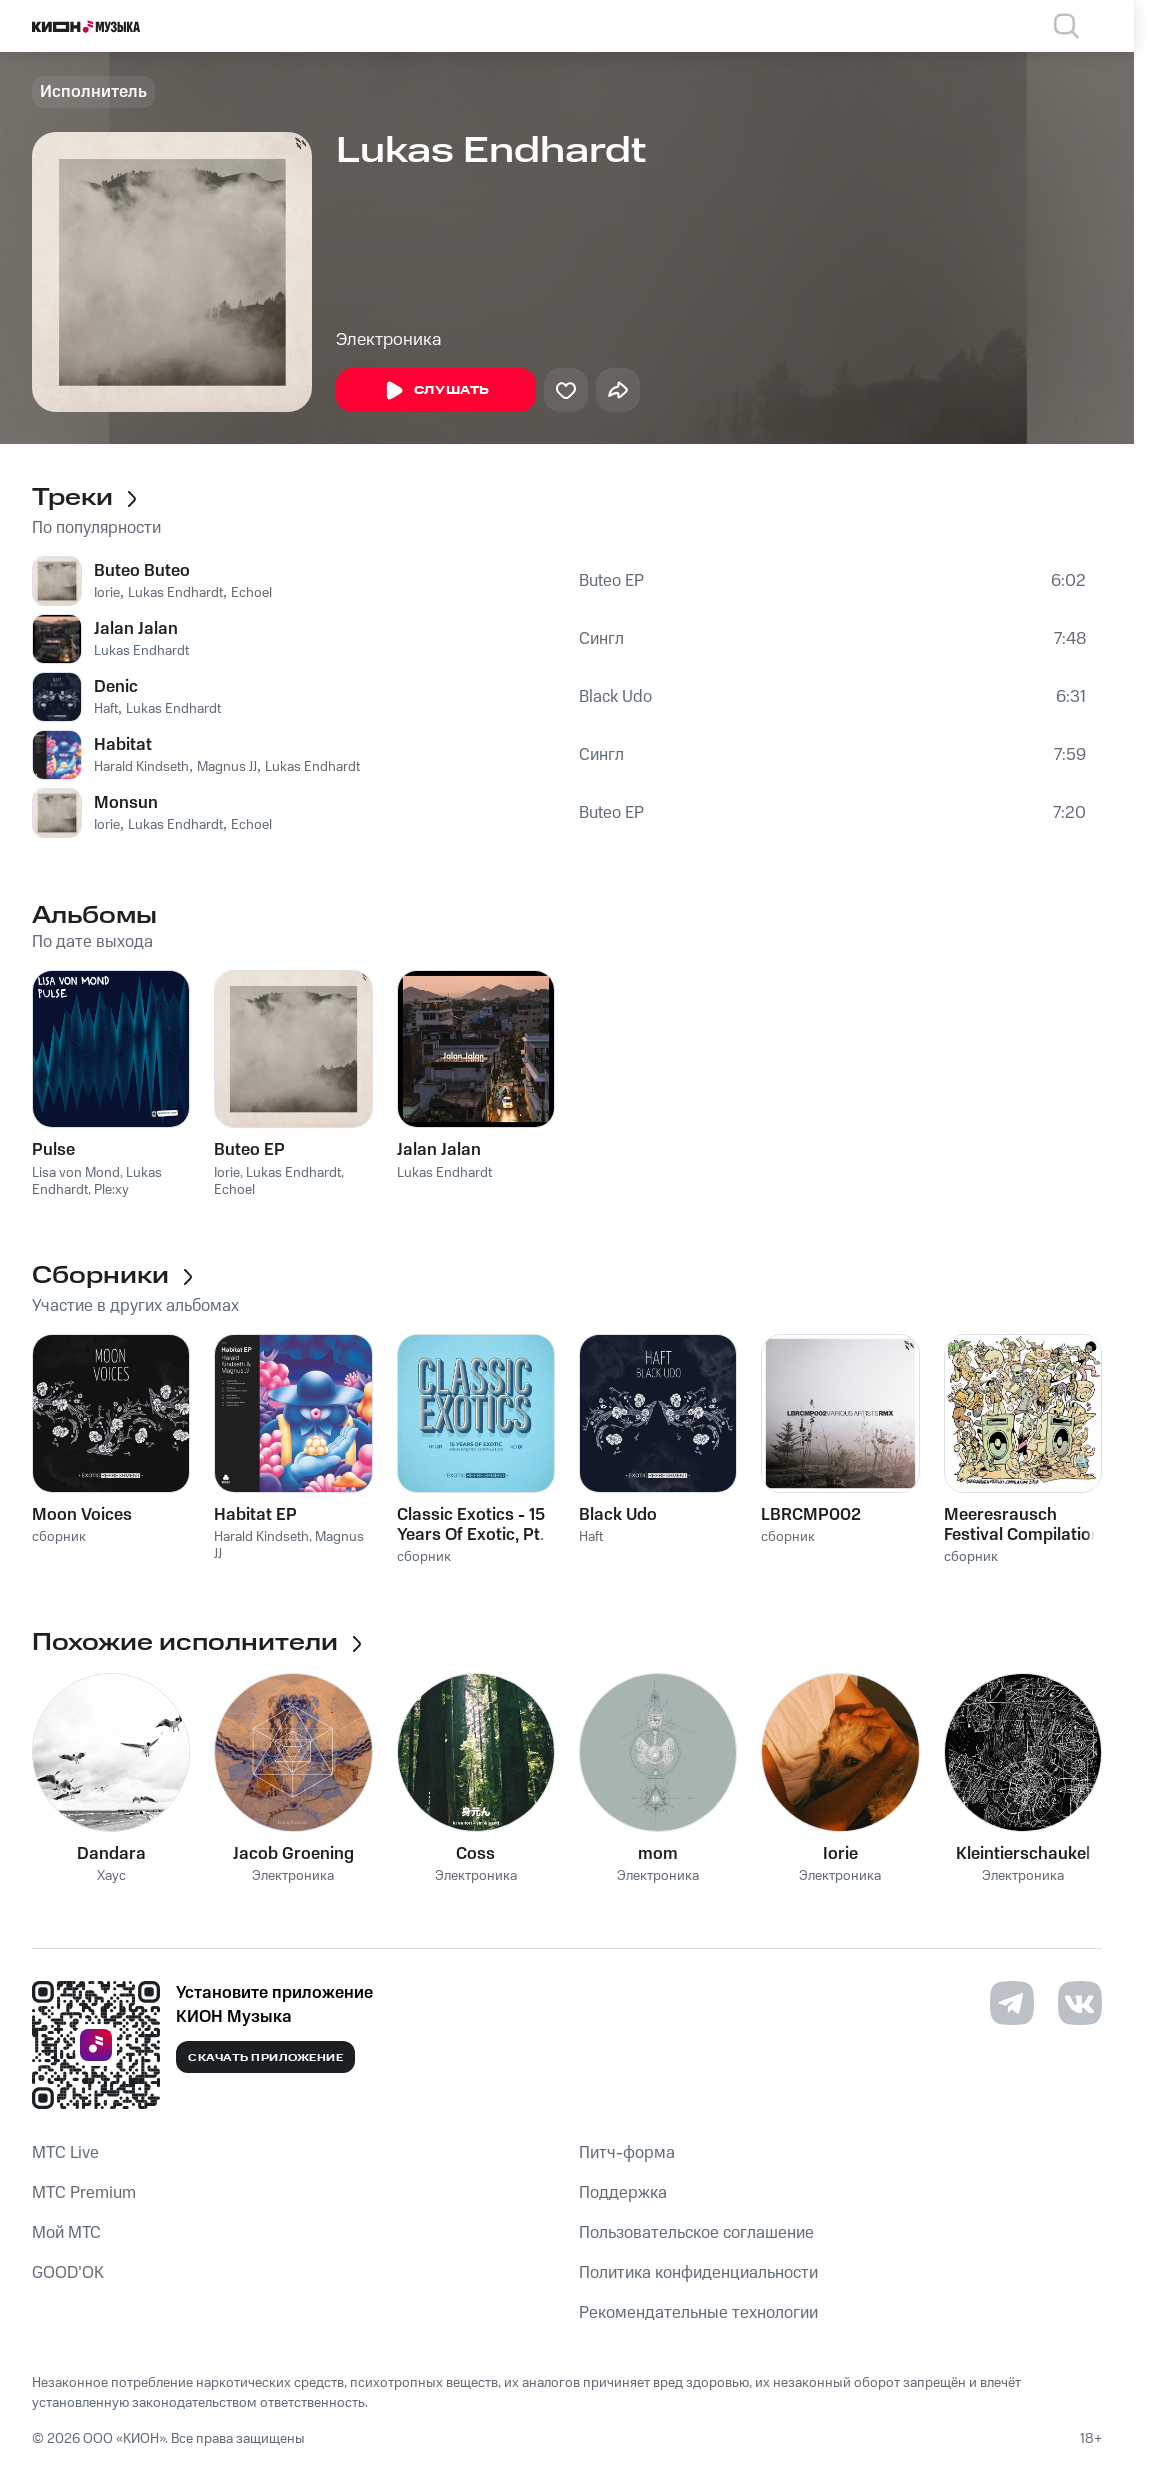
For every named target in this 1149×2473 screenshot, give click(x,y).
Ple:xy (111, 1190)
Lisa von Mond (76, 1173)
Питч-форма (627, 2153)
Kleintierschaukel (1023, 1854)
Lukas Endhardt (175, 593)
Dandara (111, 1854)
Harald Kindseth (141, 767)
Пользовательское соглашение (696, 2233)
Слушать (436, 391)
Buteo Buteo (142, 571)
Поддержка (623, 2193)
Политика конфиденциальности (698, 2273)
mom (658, 1854)
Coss (475, 1854)
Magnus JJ (227, 767)
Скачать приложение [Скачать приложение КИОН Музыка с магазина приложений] (265, 2058)
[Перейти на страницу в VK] (1080, 2003)
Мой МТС (66, 2233)
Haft (106, 709)
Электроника (389, 340)
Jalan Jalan (136, 629)
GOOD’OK (68, 2273)
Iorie (107, 593)
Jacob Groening (293, 1854)
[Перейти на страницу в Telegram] (1012, 2003)
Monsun (126, 803)
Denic (116, 687)
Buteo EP (611, 581)
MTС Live (65, 2153)
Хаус (111, 1876)
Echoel (251, 593)
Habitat (123, 745)
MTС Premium (84, 2193)
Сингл (601, 639)
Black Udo (615, 697)
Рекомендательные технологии (698, 2313)
